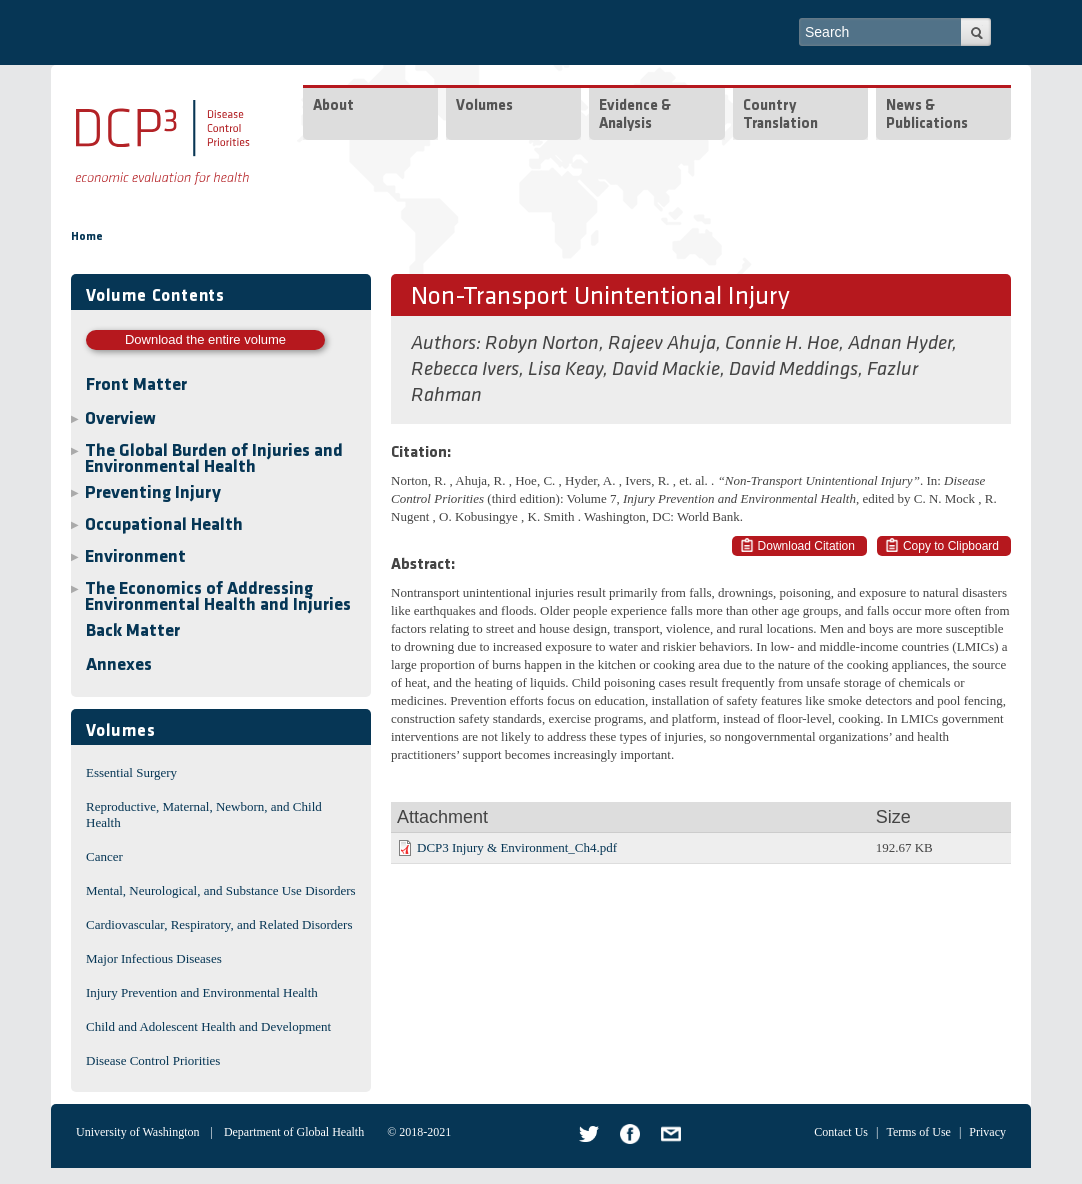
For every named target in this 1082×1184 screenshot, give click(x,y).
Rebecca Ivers (465, 370)
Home (87, 237)
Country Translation (780, 115)
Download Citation (806, 546)
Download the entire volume (205, 339)
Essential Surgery (131, 772)
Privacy (987, 1132)
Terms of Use (918, 1132)
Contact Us (841, 1132)
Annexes (119, 665)
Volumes (484, 106)
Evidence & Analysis (635, 115)
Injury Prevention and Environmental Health (202, 992)
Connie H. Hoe (782, 344)
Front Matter (136, 385)
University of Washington (137, 1132)
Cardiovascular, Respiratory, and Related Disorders (219, 924)
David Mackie (666, 370)
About (333, 106)
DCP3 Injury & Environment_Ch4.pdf (517, 847)
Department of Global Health (294, 1132)
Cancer (104, 856)
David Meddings (793, 370)
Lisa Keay (565, 370)
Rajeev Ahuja (662, 344)
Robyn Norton (542, 344)
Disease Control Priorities (153, 1060)
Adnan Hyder (900, 344)
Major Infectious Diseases (154, 958)
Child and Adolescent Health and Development (208, 1026)
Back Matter (133, 631)
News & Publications (927, 115)
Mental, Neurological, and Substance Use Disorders (221, 890)
